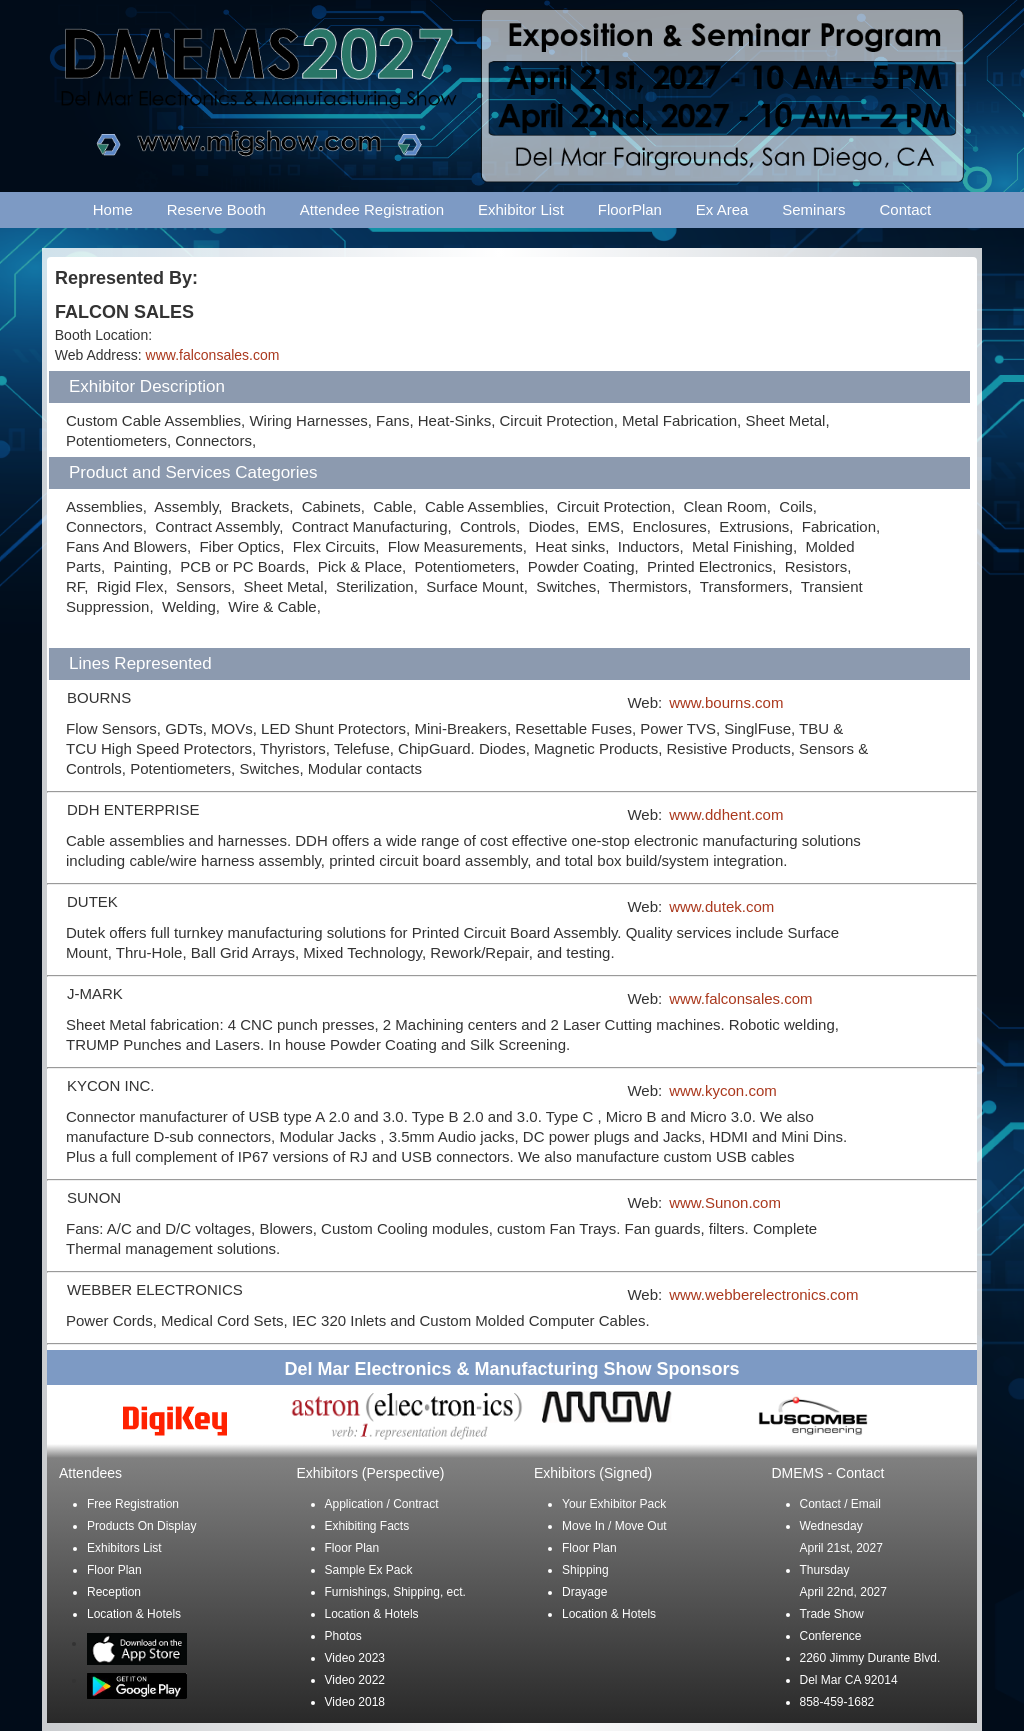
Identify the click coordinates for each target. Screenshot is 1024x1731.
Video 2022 (355, 1680)
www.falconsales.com (213, 355)
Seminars (813, 209)
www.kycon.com (723, 1090)
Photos (343, 1636)
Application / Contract (382, 1504)
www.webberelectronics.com (763, 1294)
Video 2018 (355, 1702)
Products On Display (141, 1526)
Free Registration (133, 1504)
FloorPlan (630, 209)
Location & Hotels (134, 1614)
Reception (114, 1592)
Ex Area (722, 209)
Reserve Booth (216, 209)
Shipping (585, 1570)
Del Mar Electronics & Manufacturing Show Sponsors (511, 1369)
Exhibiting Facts (367, 1526)
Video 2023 (355, 1658)
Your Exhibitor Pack (614, 1504)
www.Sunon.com (725, 1202)
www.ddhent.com (726, 814)
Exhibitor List (521, 209)
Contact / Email (840, 1504)
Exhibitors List (124, 1548)
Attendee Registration (372, 209)
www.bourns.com (726, 702)
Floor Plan (114, 1570)
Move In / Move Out (614, 1526)
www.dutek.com (721, 906)
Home (113, 209)
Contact (906, 209)
